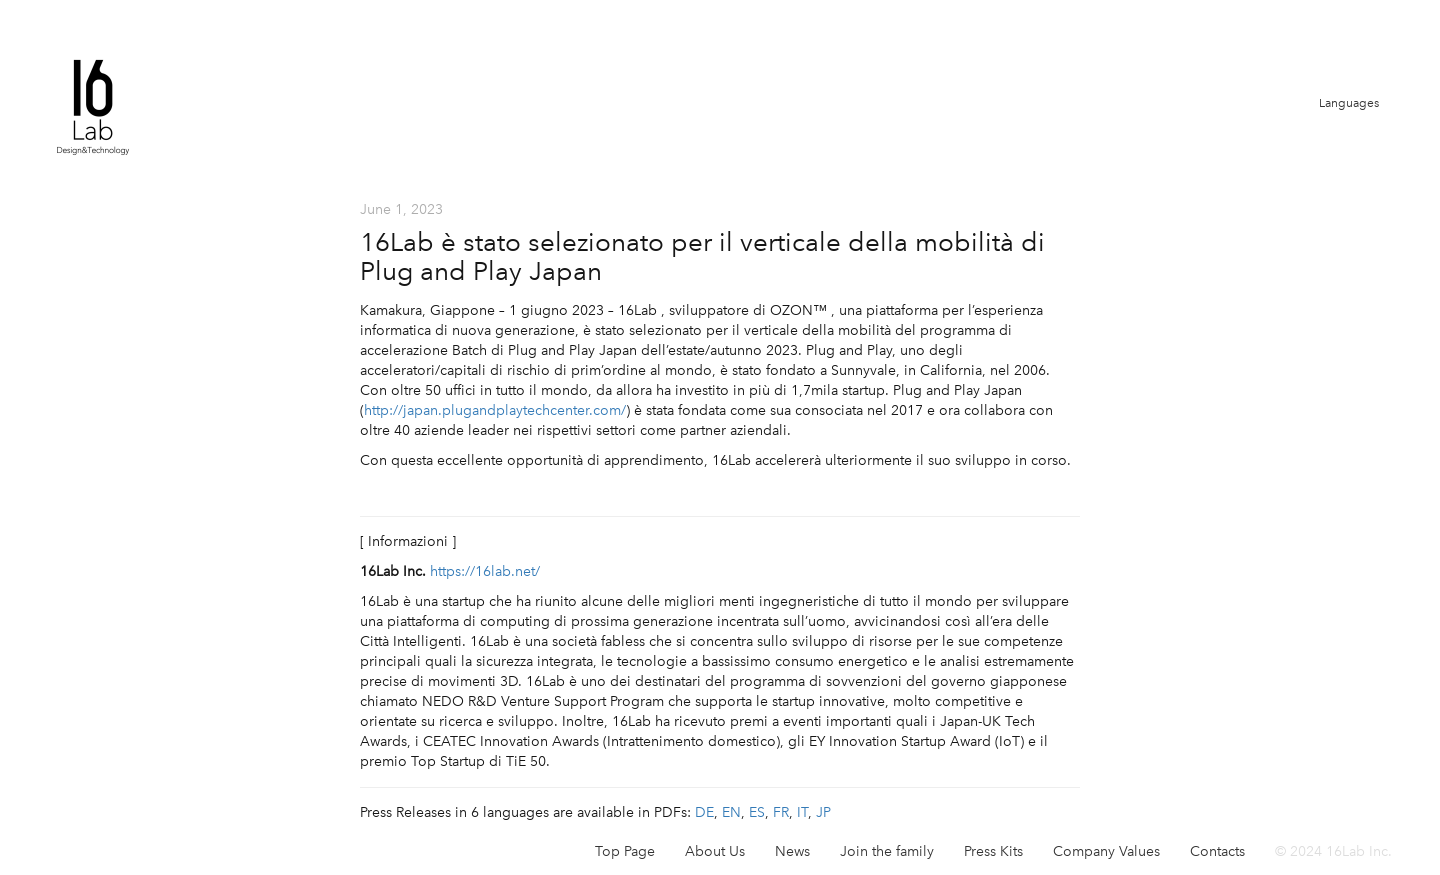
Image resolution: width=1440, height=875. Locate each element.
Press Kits (993, 851)
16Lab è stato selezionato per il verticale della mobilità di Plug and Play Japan (702, 256)
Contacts (1217, 851)
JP (823, 812)
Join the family (887, 851)
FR (781, 812)
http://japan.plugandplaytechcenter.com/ (495, 410)
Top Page (625, 851)
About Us (715, 851)
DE (704, 812)
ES (757, 812)
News (792, 851)
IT (802, 812)
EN (731, 812)
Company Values (1106, 851)
